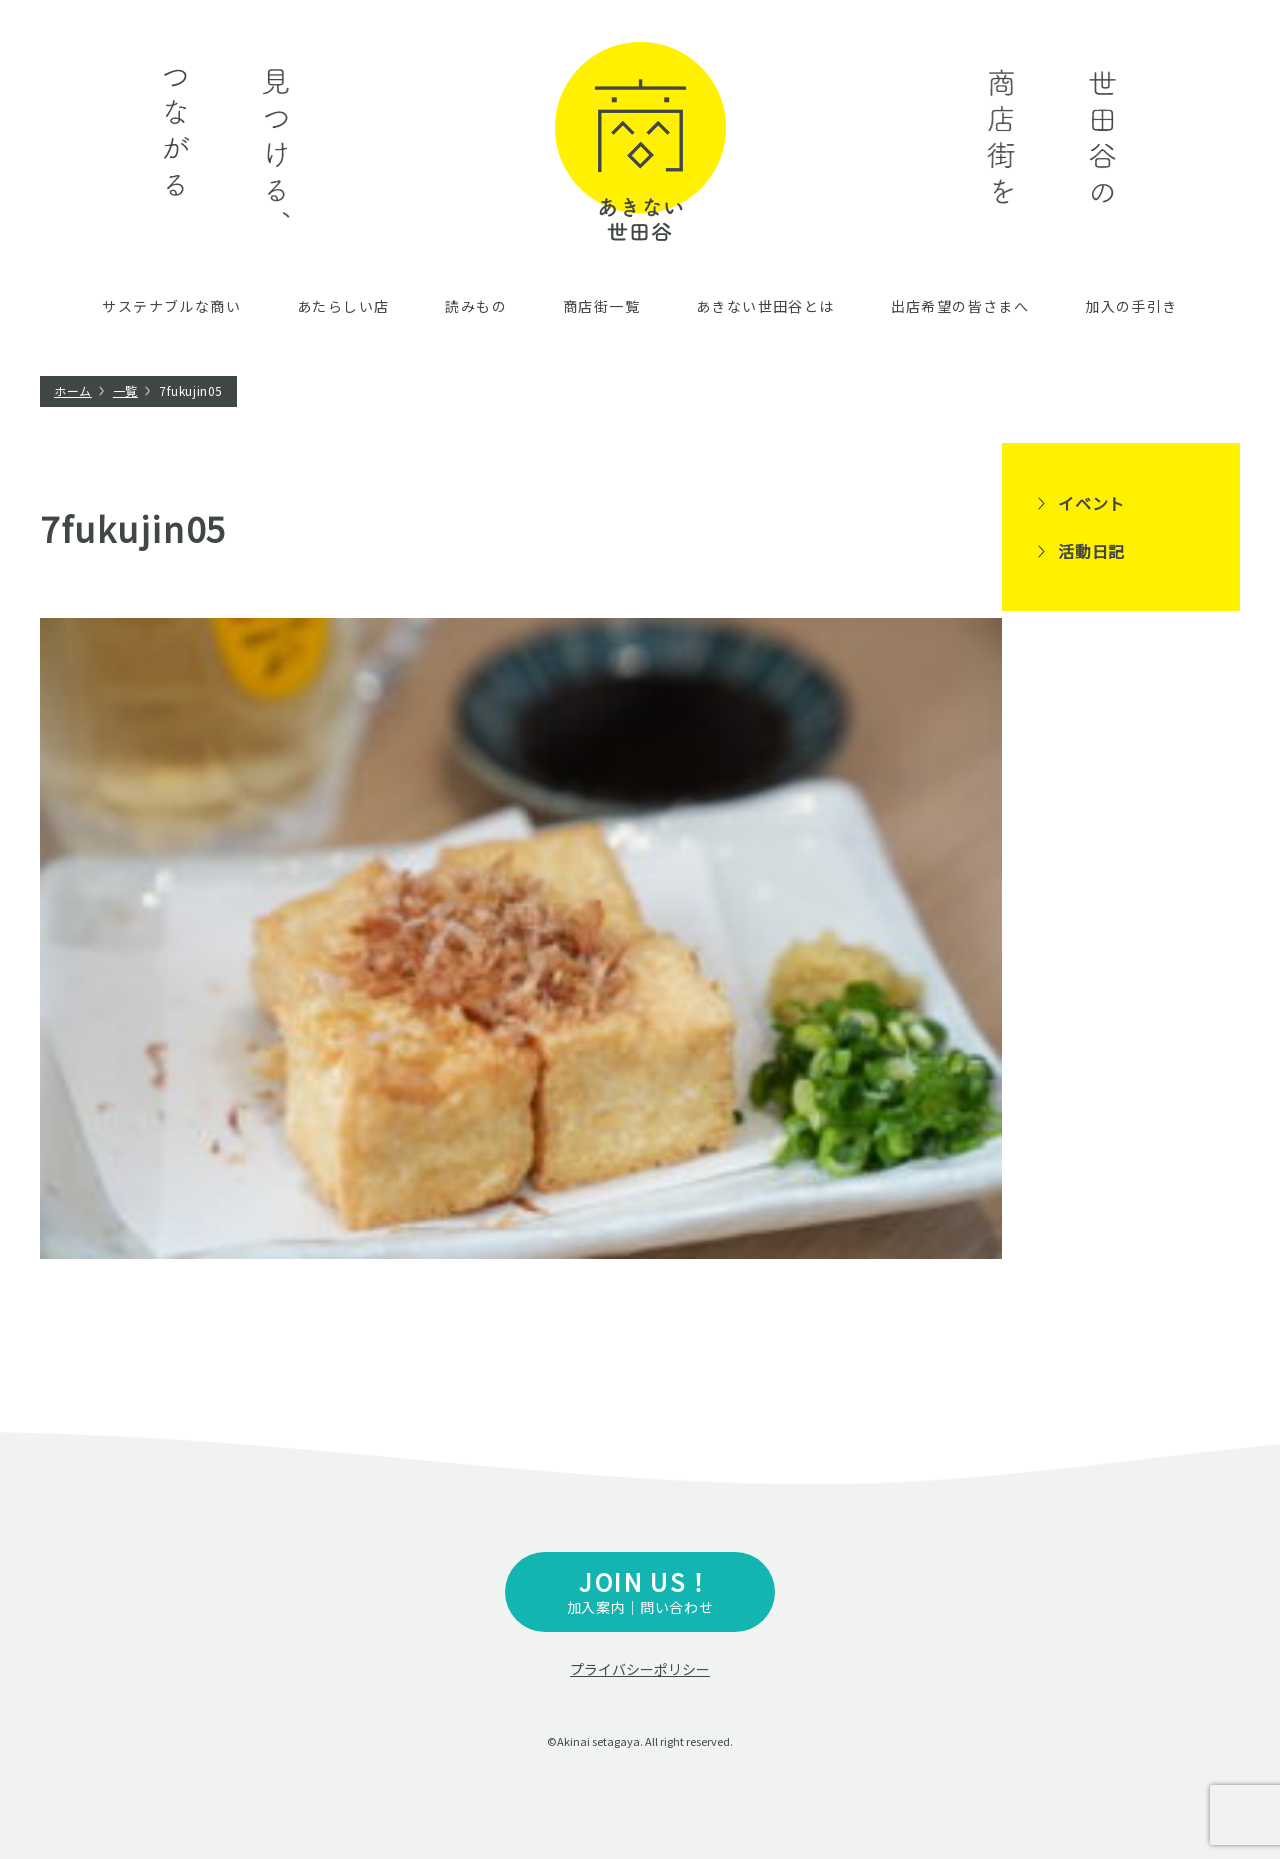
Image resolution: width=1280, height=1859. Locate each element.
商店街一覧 (601, 306)
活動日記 (1091, 551)
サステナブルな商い (171, 306)
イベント (1091, 503)
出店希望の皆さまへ (960, 306)
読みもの (476, 306)
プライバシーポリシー (640, 1669)
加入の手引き (1131, 306)
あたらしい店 (343, 306)
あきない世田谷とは (765, 306)
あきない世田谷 (640, 141)
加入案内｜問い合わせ (640, 1590)
